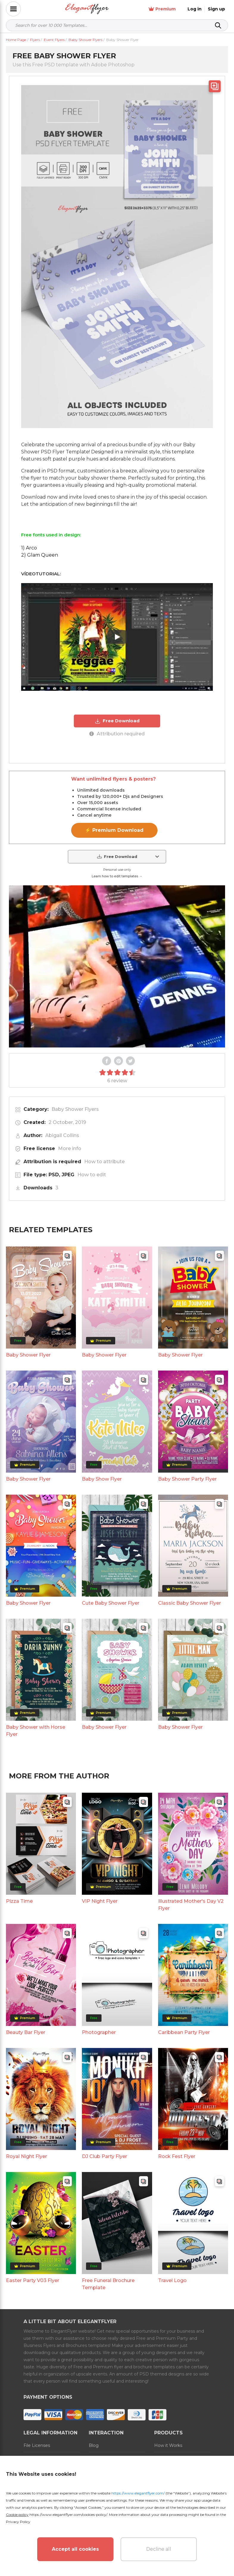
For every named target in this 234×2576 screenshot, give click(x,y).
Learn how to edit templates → (117, 876)
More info (69, 1148)
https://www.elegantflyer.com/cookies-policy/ (68, 2514)
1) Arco (29, 548)
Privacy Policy (18, 2521)
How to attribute (104, 1161)
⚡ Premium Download (114, 830)
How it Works (168, 2445)
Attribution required (117, 734)
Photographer (99, 2032)
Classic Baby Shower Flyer (189, 1603)
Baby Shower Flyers (75, 1109)
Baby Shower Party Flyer (187, 1479)
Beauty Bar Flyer (25, 2032)
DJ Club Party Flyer (104, 2156)
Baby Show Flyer (102, 1479)
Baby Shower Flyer (28, 1355)
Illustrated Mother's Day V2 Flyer (191, 1904)
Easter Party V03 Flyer (32, 2280)
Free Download (117, 721)
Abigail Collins (62, 1135)
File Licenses (37, 2445)
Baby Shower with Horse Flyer (35, 1730)
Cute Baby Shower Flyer (110, 1603)
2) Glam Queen (39, 555)
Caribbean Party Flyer (184, 2032)
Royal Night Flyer (26, 2156)
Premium (162, 9)
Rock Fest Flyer (176, 2156)
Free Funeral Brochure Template (108, 2284)
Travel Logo (172, 2280)
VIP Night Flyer (100, 1901)
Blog (94, 2445)
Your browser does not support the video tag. (117, 966)
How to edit (91, 1174)
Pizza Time (19, 1901)
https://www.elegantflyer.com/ (138, 2493)
